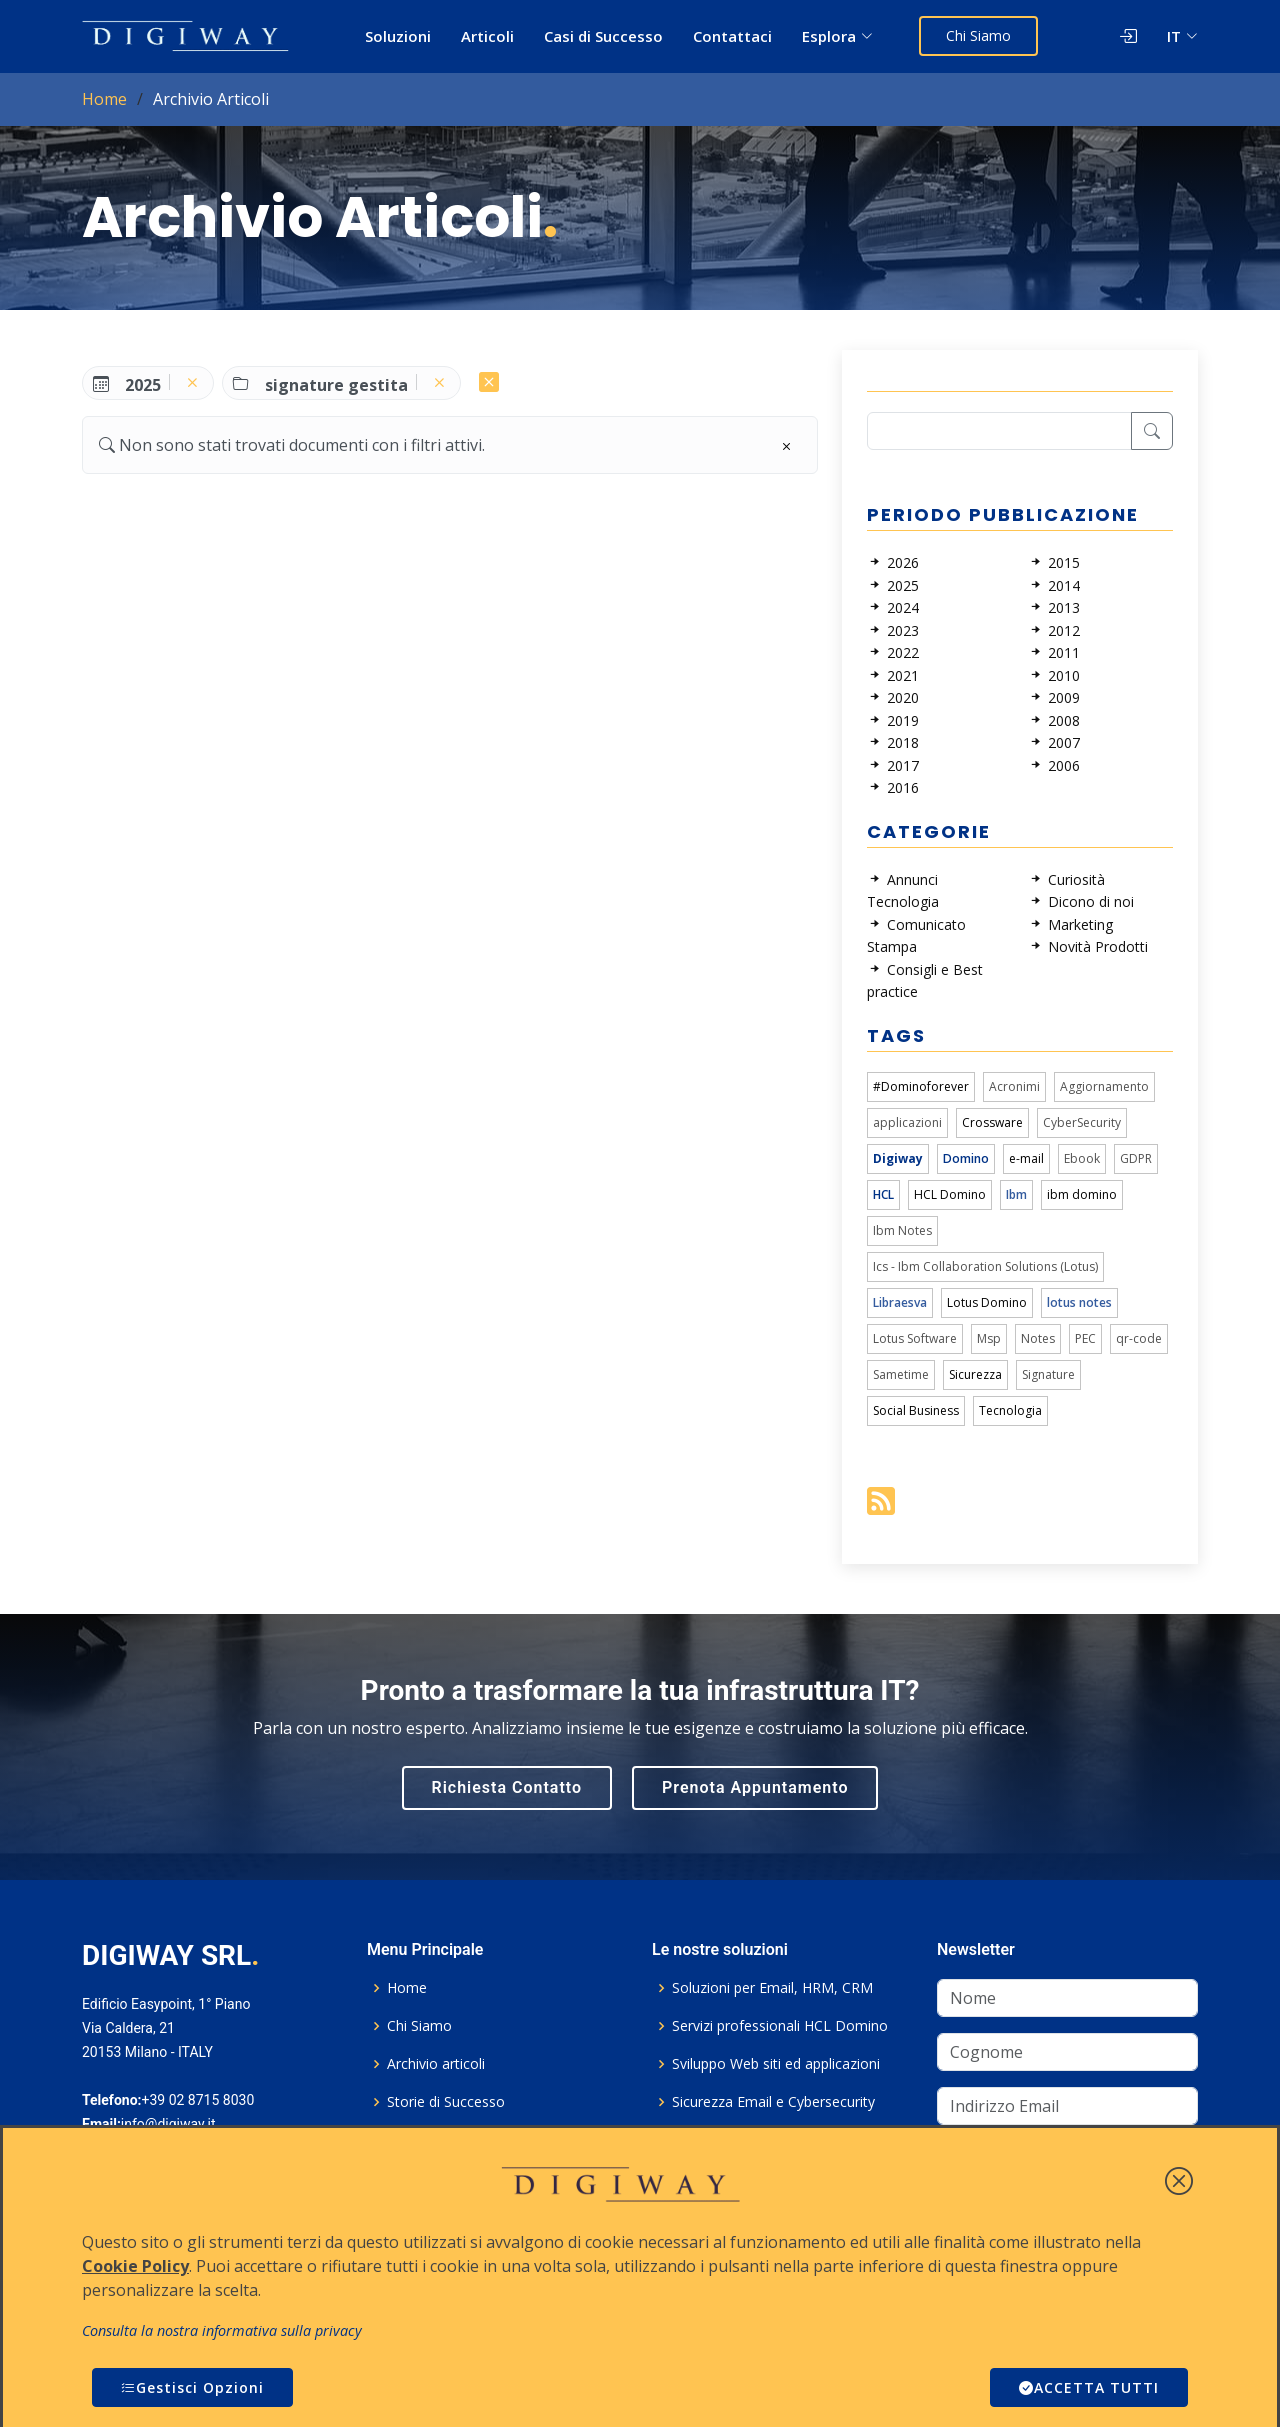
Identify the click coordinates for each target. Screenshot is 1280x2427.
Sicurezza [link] (975, 1374)
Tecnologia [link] (1010, 1410)
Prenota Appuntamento (755, 1787)
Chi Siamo (978, 35)
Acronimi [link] (1014, 1086)
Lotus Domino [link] (987, 1302)
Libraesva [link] (900, 1302)
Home (104, 99)
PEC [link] (1085, 1338)
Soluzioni (398, 36)
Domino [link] (966, 1158)
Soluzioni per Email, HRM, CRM (772, 1988)
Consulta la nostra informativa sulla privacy (222, 2330)
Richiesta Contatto (507, 1787)
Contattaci (732, 36)
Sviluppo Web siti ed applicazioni (776, 2064)
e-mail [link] (1026, 1158)
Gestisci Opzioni (192, 2387)
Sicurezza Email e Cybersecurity (773, 2102)
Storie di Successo (446, 2102)
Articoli (487, 36)
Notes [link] (1038, 1338)
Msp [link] (989, 1338)
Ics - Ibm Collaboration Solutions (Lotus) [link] (985, 1266)
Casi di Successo (603, 36)
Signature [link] (1048, 1374)
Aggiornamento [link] (1104, 1086)
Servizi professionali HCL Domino (780, 2026)
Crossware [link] (992, 1122)
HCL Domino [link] (950, 1194)
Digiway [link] (898, 1158)
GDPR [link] (1136, 1158)
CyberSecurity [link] (1082, 1122)
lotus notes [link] (1079, 1302)
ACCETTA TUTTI (1089, 2387)
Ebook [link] (1082, 1158)
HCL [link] (883, 1194)
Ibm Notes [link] (902, 1230)
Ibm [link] (1016, 1194)
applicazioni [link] (907, 1122)
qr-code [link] (1139, 1338)
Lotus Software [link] (915, 1338)
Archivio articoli (436, 2064)
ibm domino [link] (1082, 1194)
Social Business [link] (916, 1410)
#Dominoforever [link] (921, 1086)
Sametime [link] (901, 1374)
